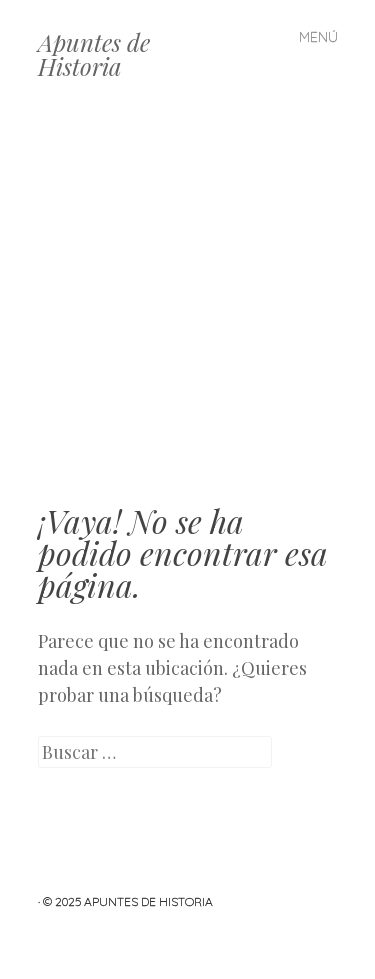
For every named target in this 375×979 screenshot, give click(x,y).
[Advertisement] (187, 307)
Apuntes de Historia (94, 54)
